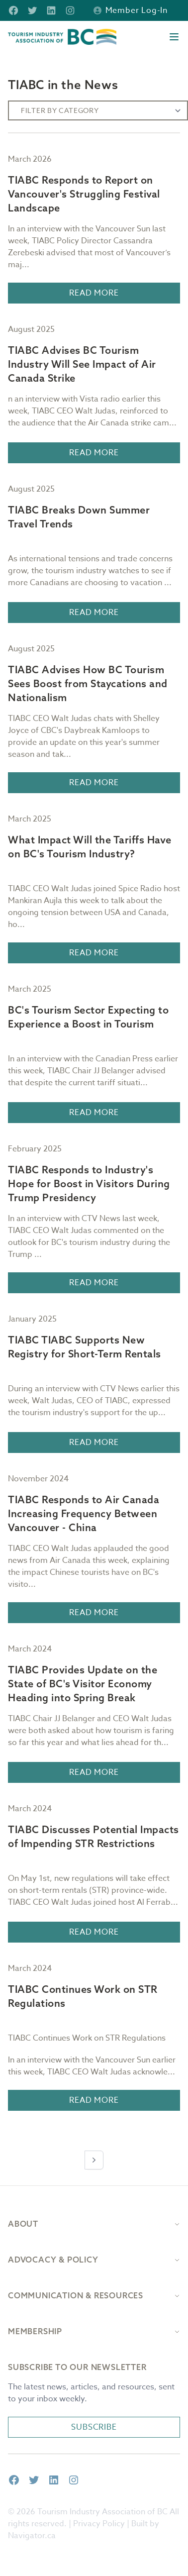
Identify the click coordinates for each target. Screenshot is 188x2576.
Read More (93, 293)
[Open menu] (174, 37)
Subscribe (93, 2427)
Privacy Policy (99, 2524)
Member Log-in (131, 10)
